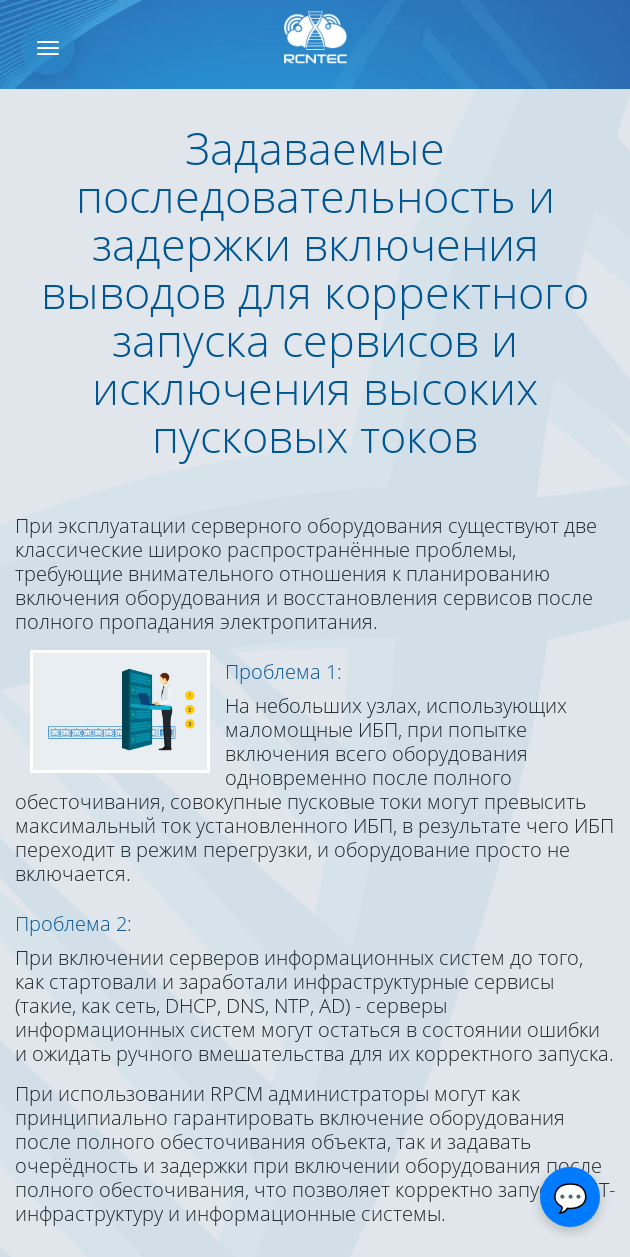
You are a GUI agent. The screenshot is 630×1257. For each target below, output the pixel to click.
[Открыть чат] (570, 1197)
